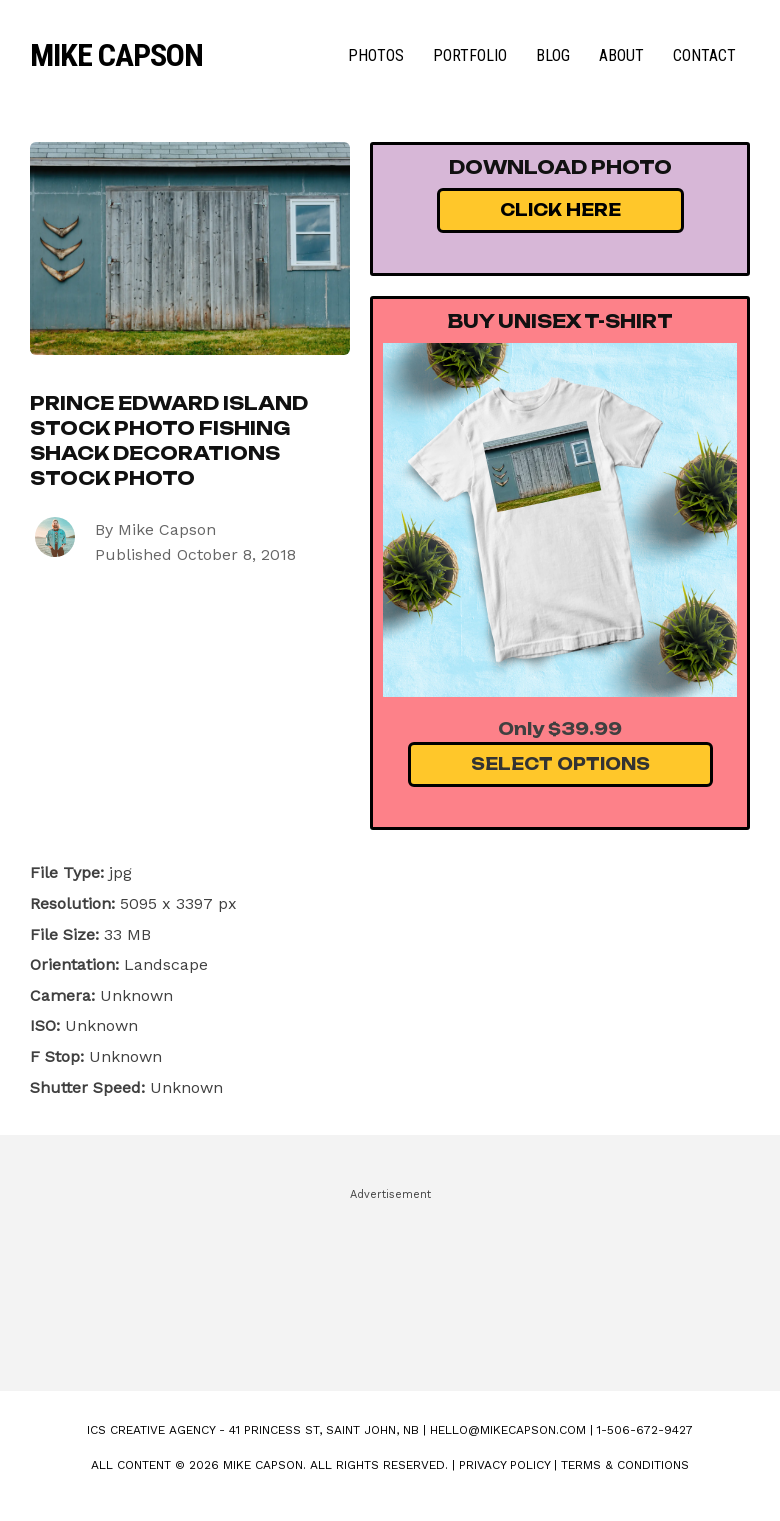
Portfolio (470, 55)
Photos (376, 55)
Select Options (560, 764)
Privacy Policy (504, 1465)
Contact (704, 55)
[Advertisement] (390, 1281)
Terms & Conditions (625, 1465)
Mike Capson (116, 55)
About (621, 55)
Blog (553, 55)
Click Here (560, 210)
